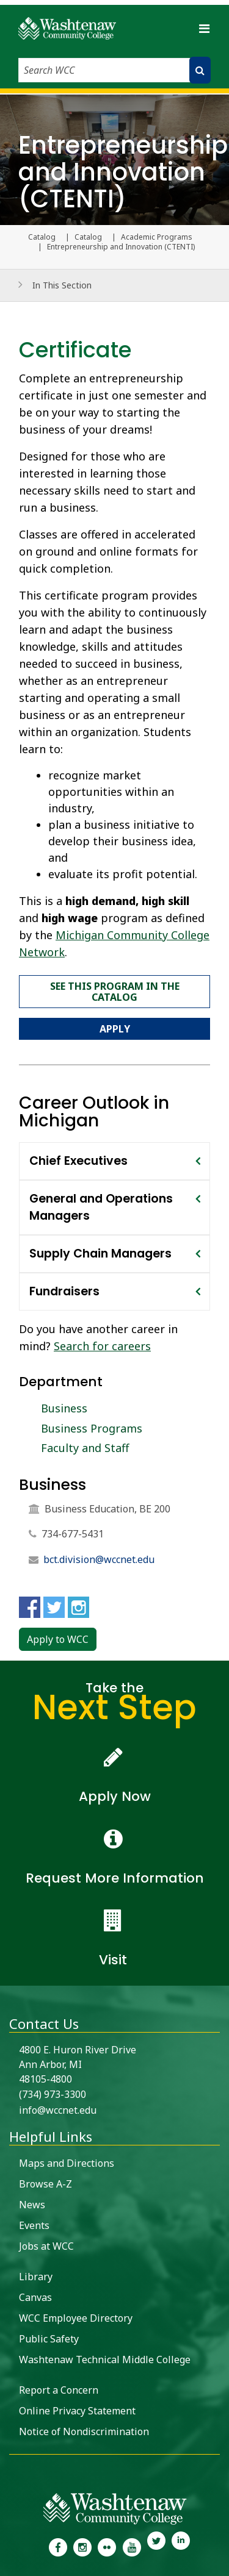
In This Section (62, 285)
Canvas (35, 2297)
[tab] (114, 1161)
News (32, 2204)
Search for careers (102, 1346)
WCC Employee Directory (76, 2318)
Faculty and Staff (85, 1447)
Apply (115, 1029)
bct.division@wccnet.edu (98, 1559)
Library (36, 2276)
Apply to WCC (58, 1639)
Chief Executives (78, 1161)
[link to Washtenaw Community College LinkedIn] (181, 2546)
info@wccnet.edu (57, 2110)
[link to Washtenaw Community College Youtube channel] (132, 2546)
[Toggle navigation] (204, 28)
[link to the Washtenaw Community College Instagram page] (82, 2546)
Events (34, 2225)
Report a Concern (58, 2390)
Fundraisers (64, 1291)
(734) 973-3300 (52, 2094)
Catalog (88, 237)
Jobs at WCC (46, 2246)
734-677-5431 (73, 1533)
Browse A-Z (45, 2184)
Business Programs (91, 1428)
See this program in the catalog (115, 991)
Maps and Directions (66, 2163)
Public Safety (49, 2338)
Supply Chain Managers (100, 1253)
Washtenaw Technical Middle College (105, 2359)
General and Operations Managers (101, 1207)
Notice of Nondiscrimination (84, 2431)
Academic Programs (156, 237)
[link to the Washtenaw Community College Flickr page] (107, 2546)
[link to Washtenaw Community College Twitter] (156, 2546)
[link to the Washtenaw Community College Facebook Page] (57, 2546)
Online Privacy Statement (77, 2410)
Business (64, 1408)
